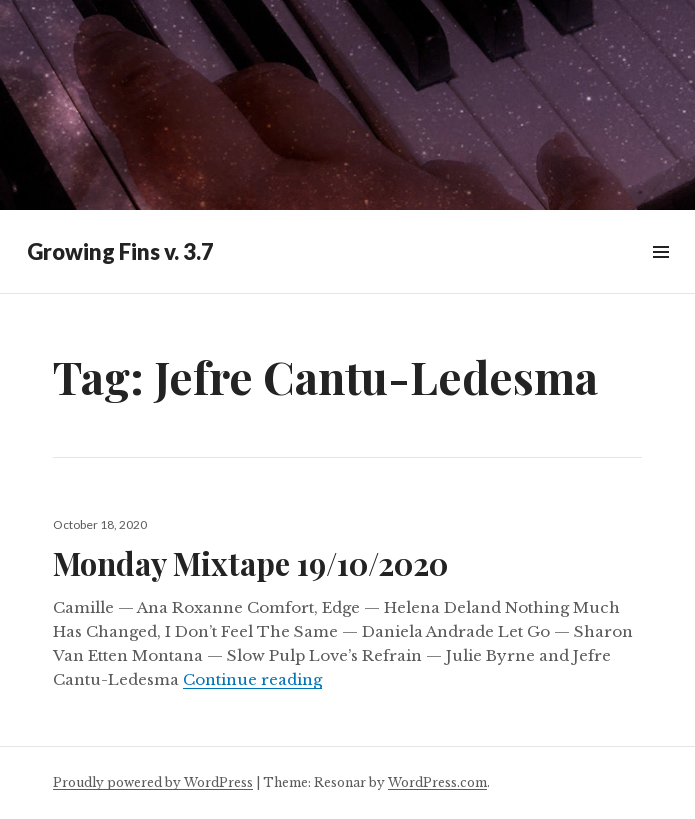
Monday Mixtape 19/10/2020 (250, 563)
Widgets (660, 274)
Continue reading (252, 679)
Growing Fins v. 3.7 (120, 251)
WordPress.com (437, 782)
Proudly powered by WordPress (153, 782)
